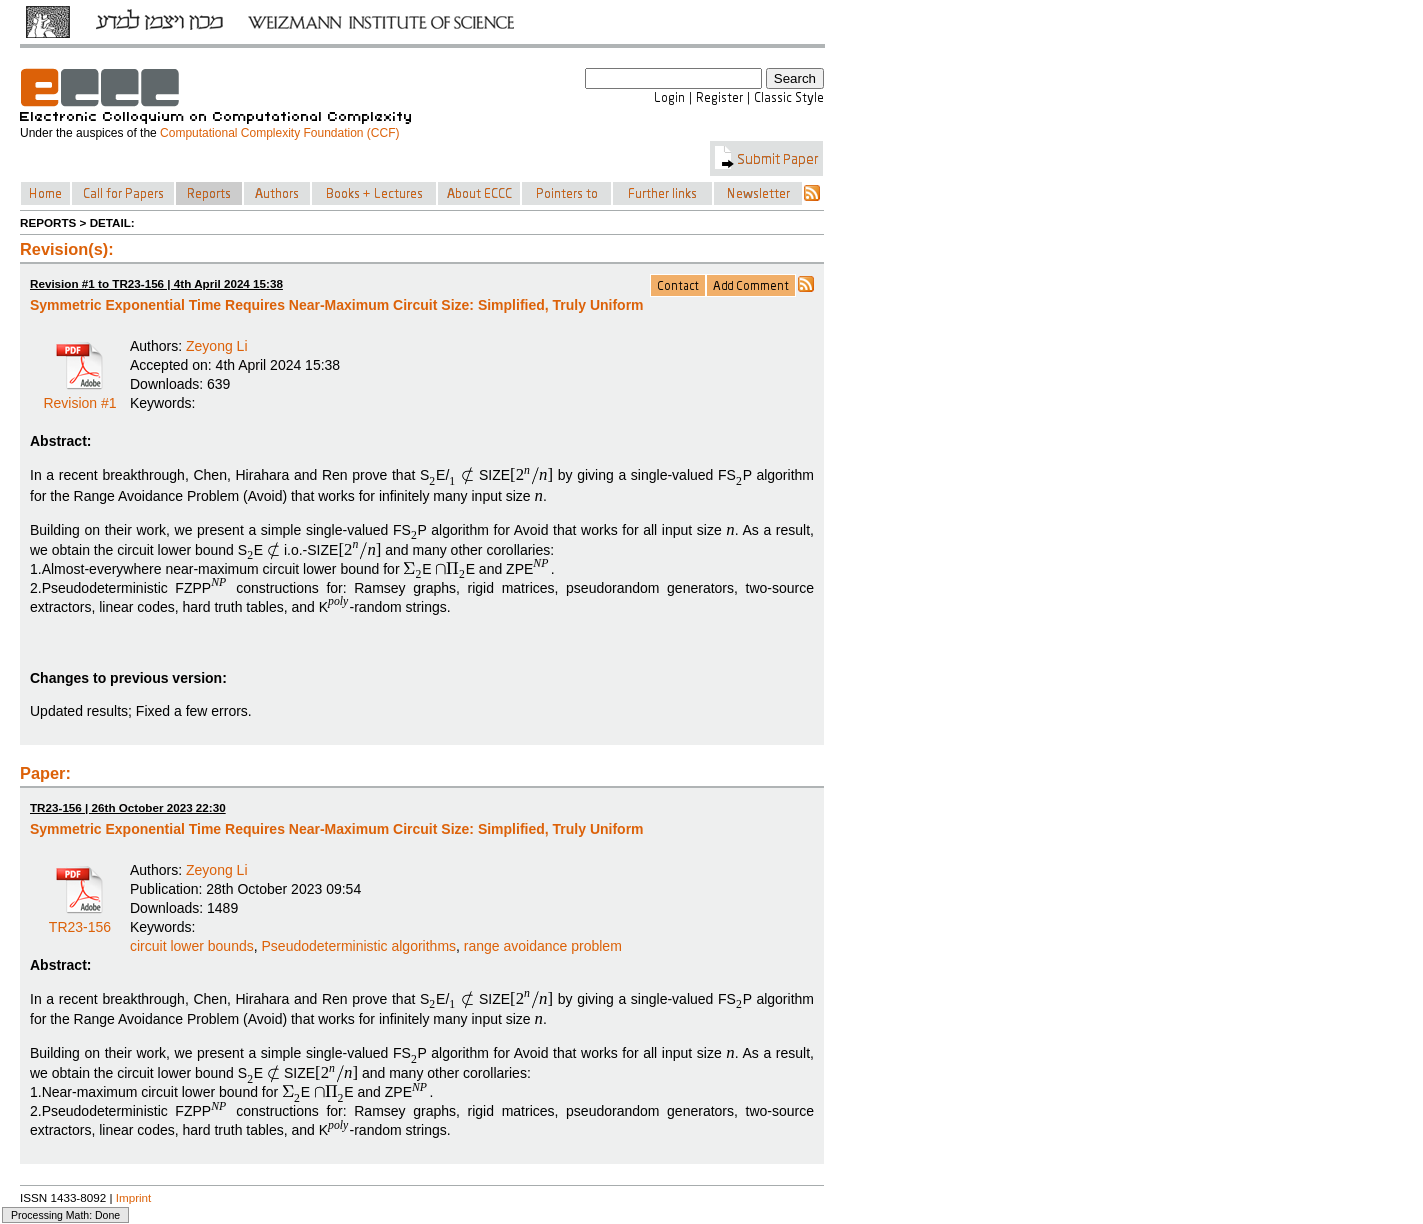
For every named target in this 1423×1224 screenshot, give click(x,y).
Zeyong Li (216, 346)
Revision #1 (79, 396)
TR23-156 (80, 920)
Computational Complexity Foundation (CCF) (279, 133)
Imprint (134, 1197)
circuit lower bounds (192, 946)
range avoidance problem (543, 946)
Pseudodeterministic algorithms (359, 946)
